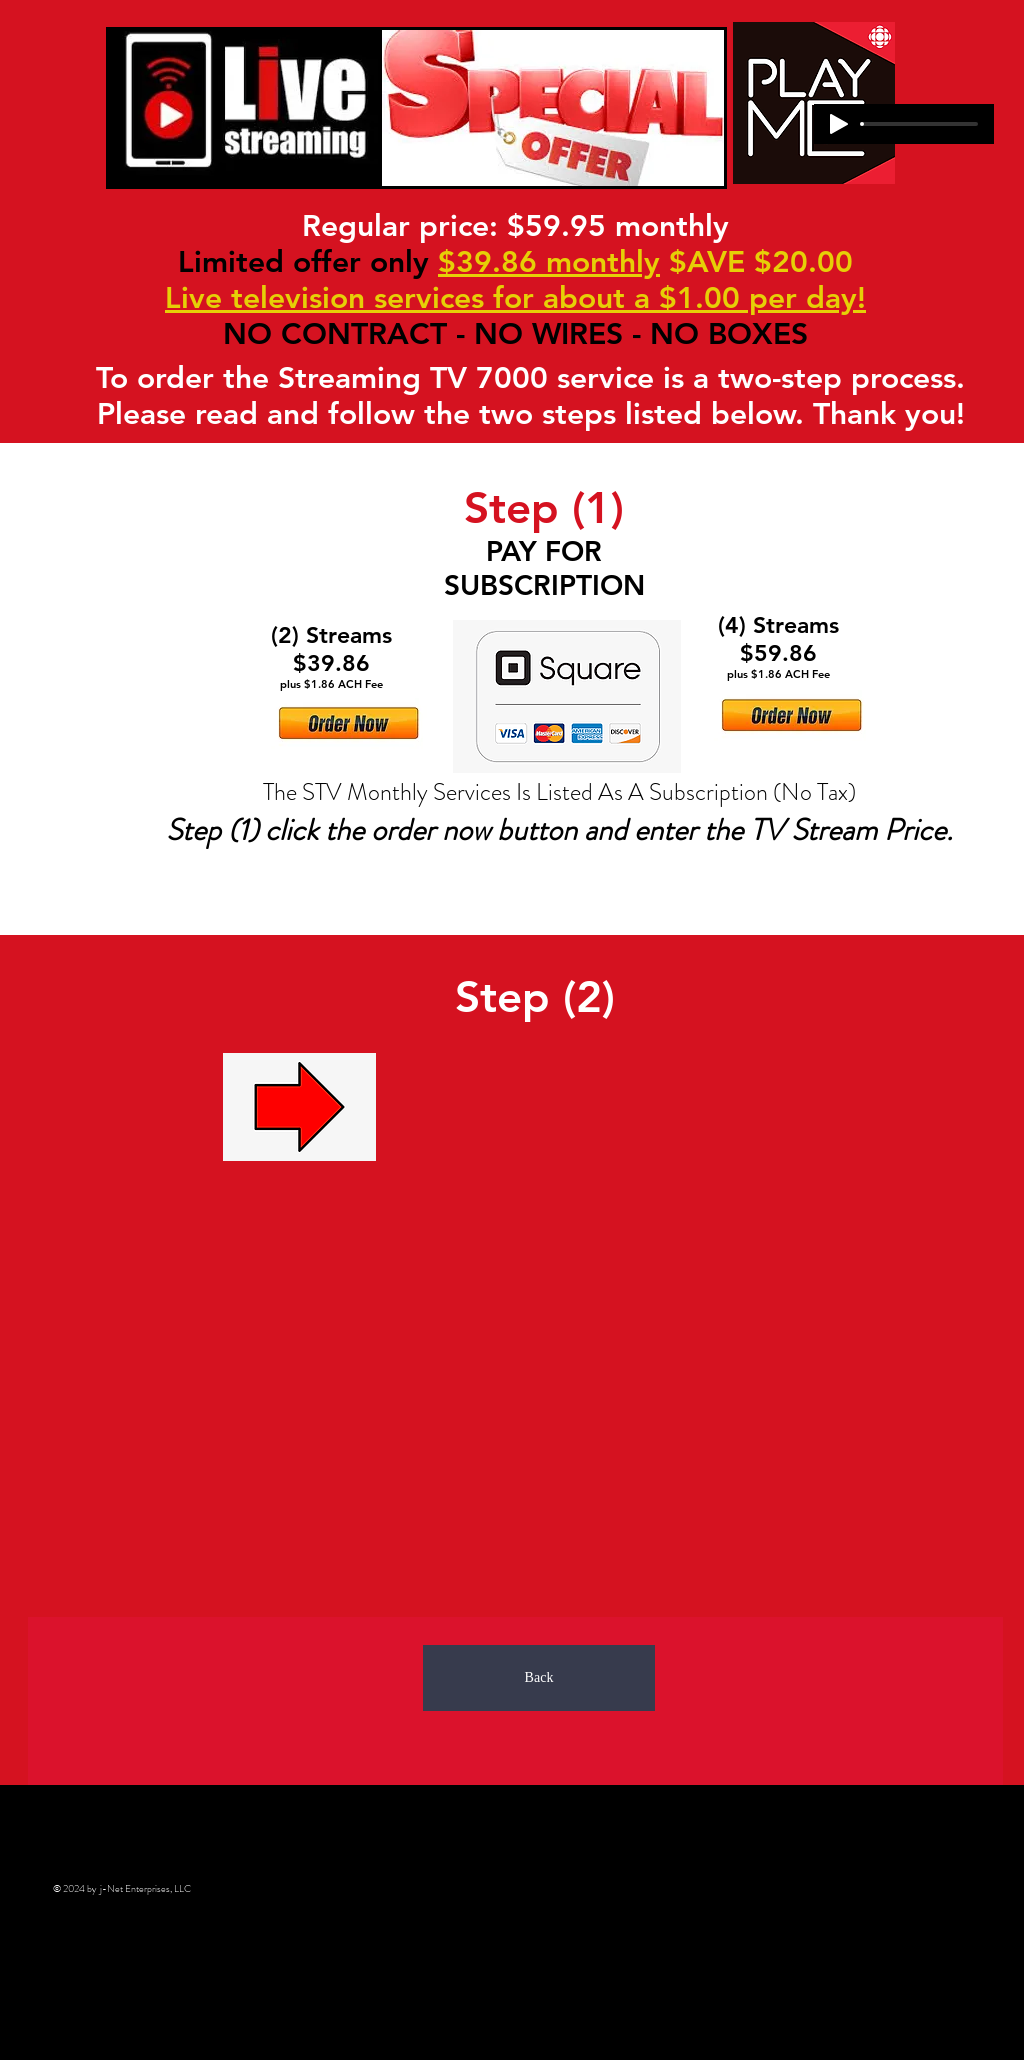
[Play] (839, 124)
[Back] (539, 1678)
